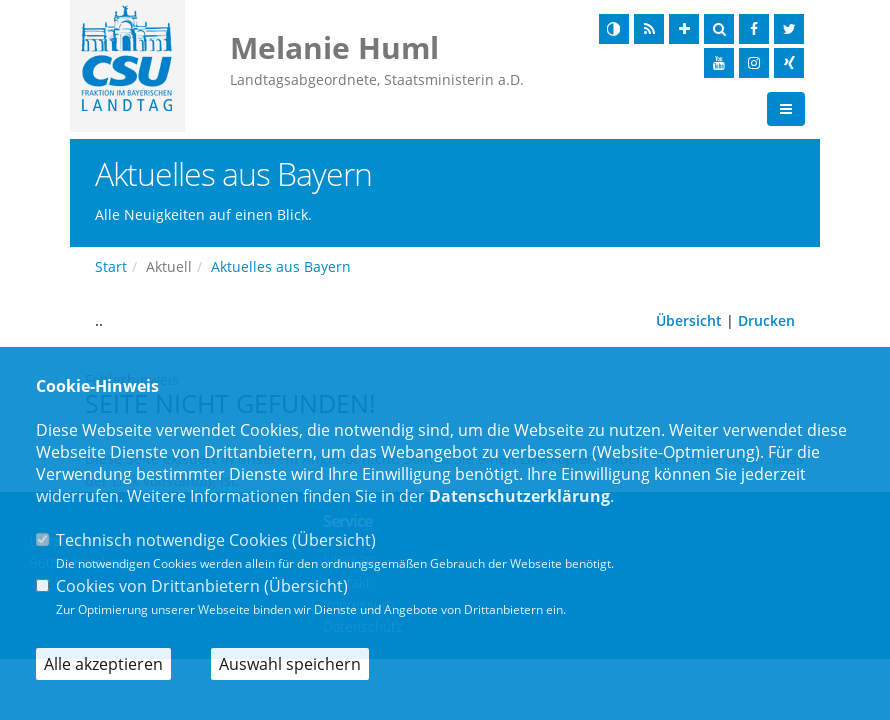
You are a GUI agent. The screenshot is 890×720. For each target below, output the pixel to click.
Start (111, 267)
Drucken (766, 321)
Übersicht (689, 321)
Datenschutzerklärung (519, 496)
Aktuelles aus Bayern (281, 267)
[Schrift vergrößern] (684, 29)
